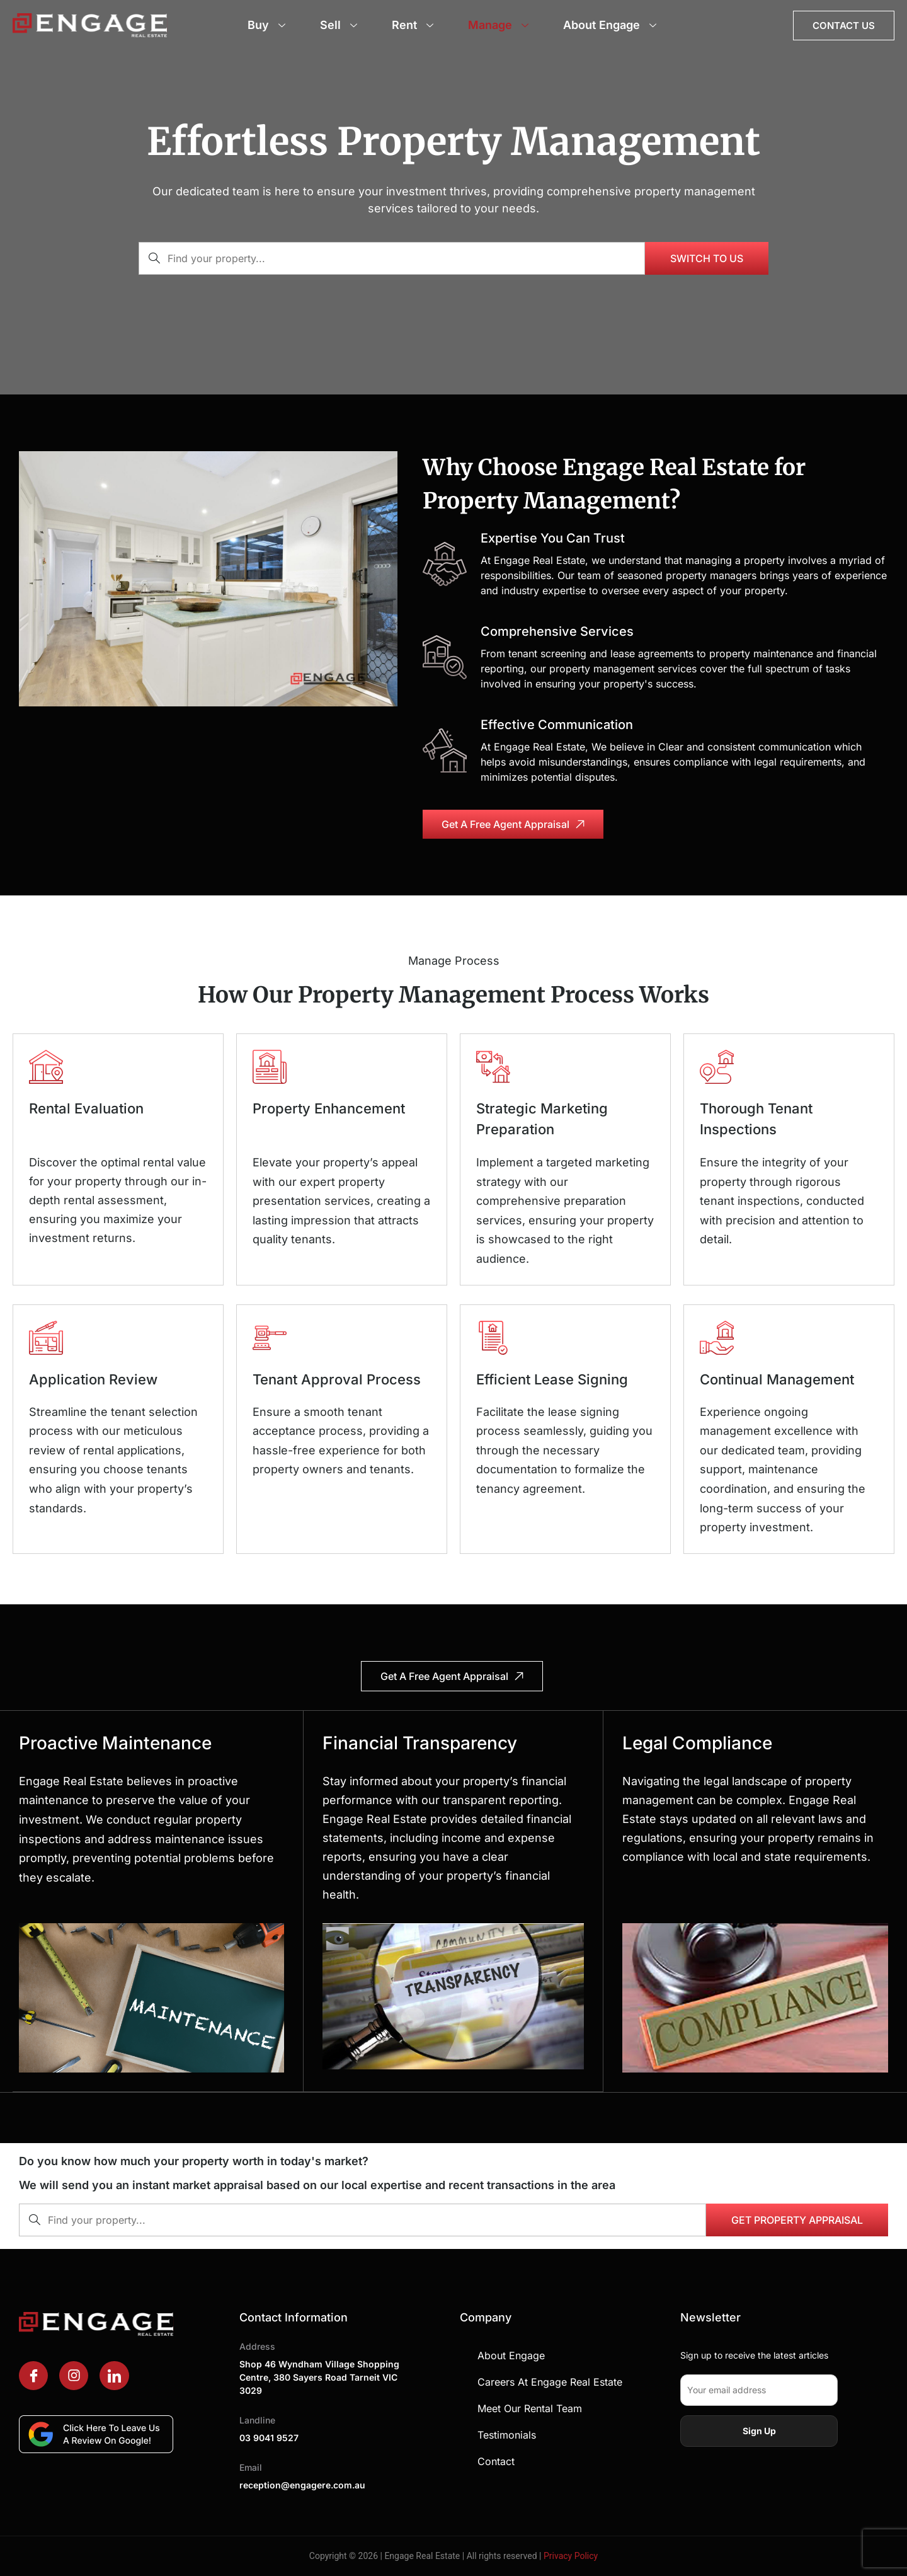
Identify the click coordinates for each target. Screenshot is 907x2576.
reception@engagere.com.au (302, 2484)
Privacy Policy (571, 2555)
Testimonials (506, 2434)
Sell (340, 25)
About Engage (611, 25)
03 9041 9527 (269, 2437)
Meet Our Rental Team (529, 2407)
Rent (414, 25)
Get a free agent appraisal (513, 824)
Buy (268, 25)
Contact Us (844, 26)
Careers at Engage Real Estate (549, 2381)
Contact (496, 2460)
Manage (500, 25)
